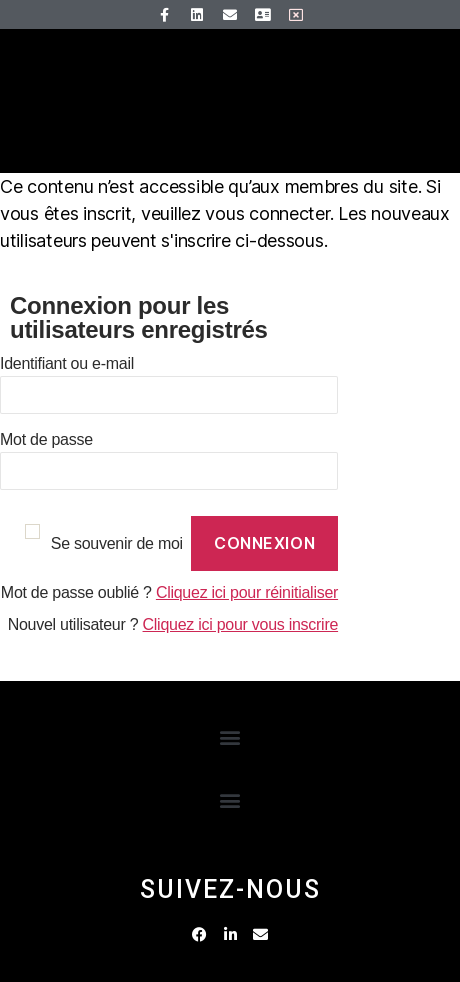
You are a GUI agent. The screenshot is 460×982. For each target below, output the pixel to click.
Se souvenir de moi (117, 543)
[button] (230, 737)
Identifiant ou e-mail (67, 363)
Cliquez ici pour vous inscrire (241, 624)
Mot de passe (46, 439)
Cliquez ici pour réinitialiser (247, 592)
